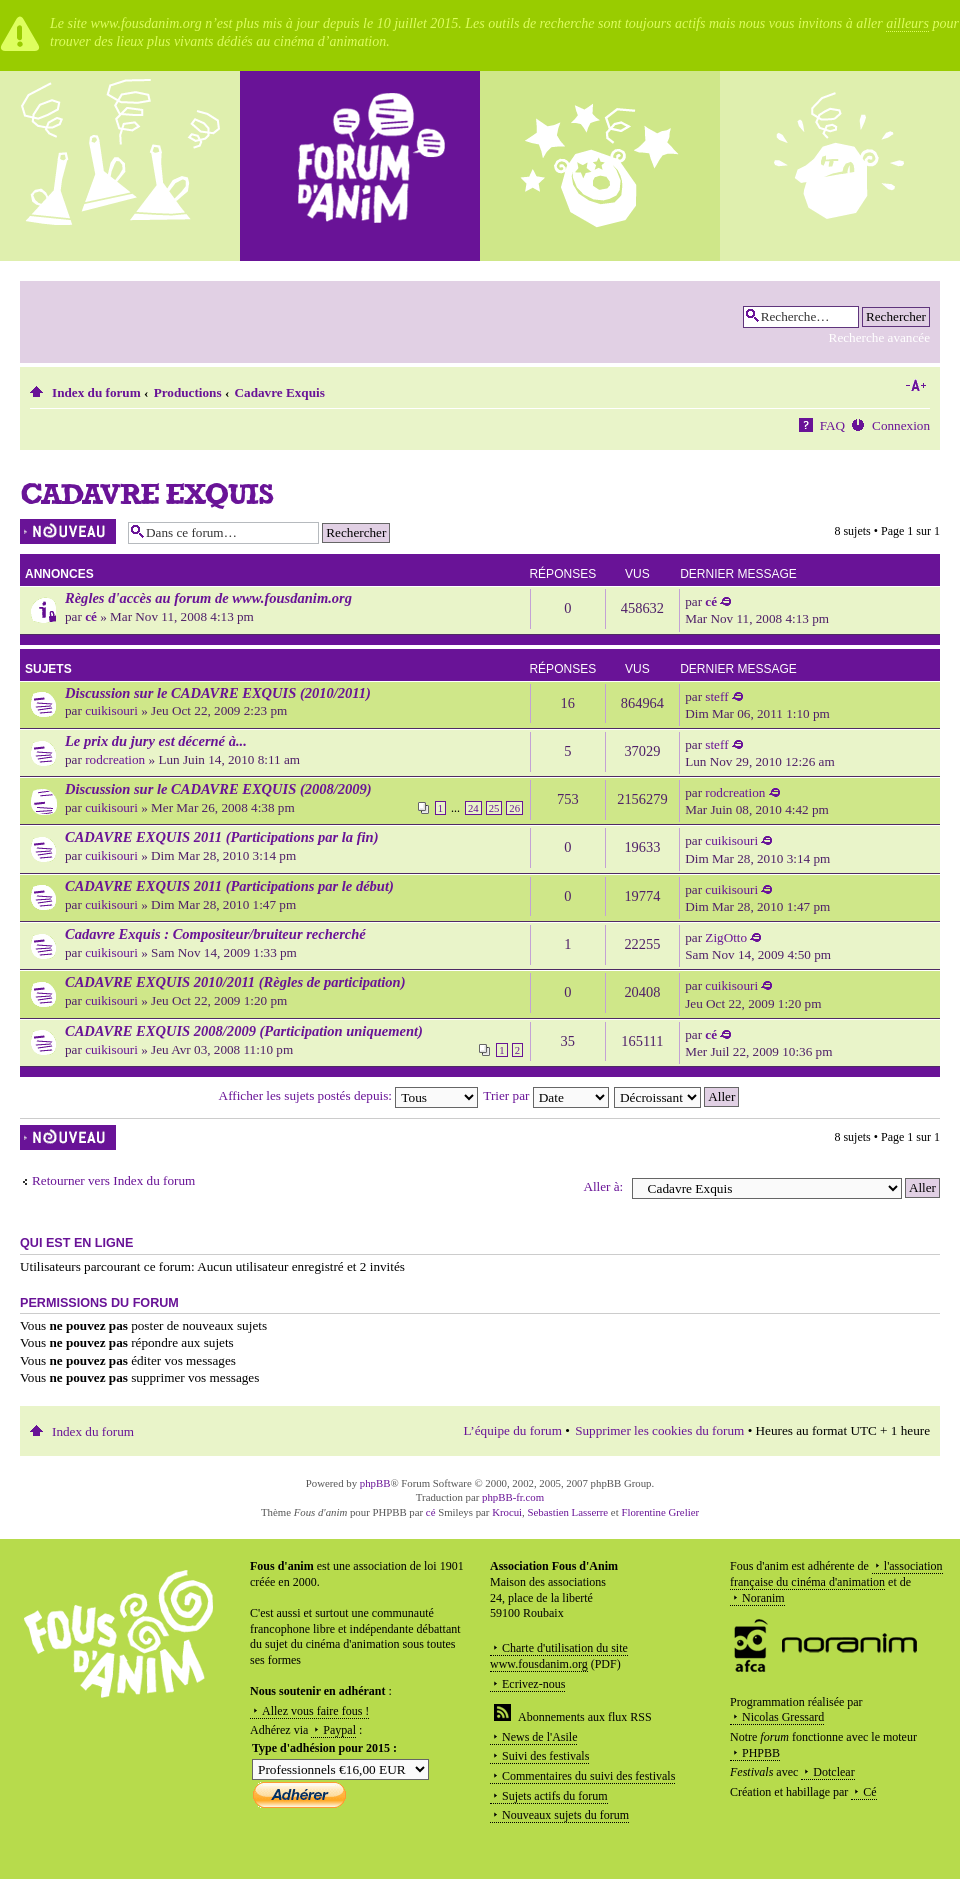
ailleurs (907, 23)
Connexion (901, 425)
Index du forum (96, 392)
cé (91, 616)
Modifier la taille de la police (915, 386)
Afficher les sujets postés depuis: (349, 1095)
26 (514, 808)
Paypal (339, 1730)
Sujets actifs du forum (555, 1796)
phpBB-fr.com (513, 1497)
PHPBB (761, 1753)
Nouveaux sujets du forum (565, 1815)
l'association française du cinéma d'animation (836, 1574)
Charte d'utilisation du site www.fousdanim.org (559, 1656)
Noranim (763, 1598)
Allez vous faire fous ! (315, 1711)
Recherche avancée (879, 337)
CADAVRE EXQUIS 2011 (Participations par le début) (229, 886)
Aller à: (603, 1186)
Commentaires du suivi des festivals (588, 1776)
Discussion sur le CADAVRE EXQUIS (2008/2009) (218, 789)
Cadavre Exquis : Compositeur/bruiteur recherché (215, 934)
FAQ (832, 425)
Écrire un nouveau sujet (69, 531)
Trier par (545, 1095)
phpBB (375, 1483)
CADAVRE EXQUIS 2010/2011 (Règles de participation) (235, 982)
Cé (869, 1792)
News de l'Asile (539, 1737)
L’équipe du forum (513, 1430)
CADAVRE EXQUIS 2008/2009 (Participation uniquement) (244, 1031)
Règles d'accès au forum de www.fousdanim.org (208, 598)
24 (473, 808)
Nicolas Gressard (783, 1717)
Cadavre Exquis (280, 392)
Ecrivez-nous (533, 1684)
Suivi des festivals (545, 1756)
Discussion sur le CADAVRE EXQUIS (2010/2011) (218, 693)
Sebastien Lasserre (568, 1512)
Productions (188, 392)
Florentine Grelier (660, 1512)
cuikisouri (111, 710)
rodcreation (115, 759)
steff (716, 696)
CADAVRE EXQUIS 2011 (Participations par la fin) (222, 837)
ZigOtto (726, 937)
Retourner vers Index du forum (113, 1180)
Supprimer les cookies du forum (659, 1430)
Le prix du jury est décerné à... (156, 741)
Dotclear (833, 1772)
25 (494, 808)
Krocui (507, 1512)
